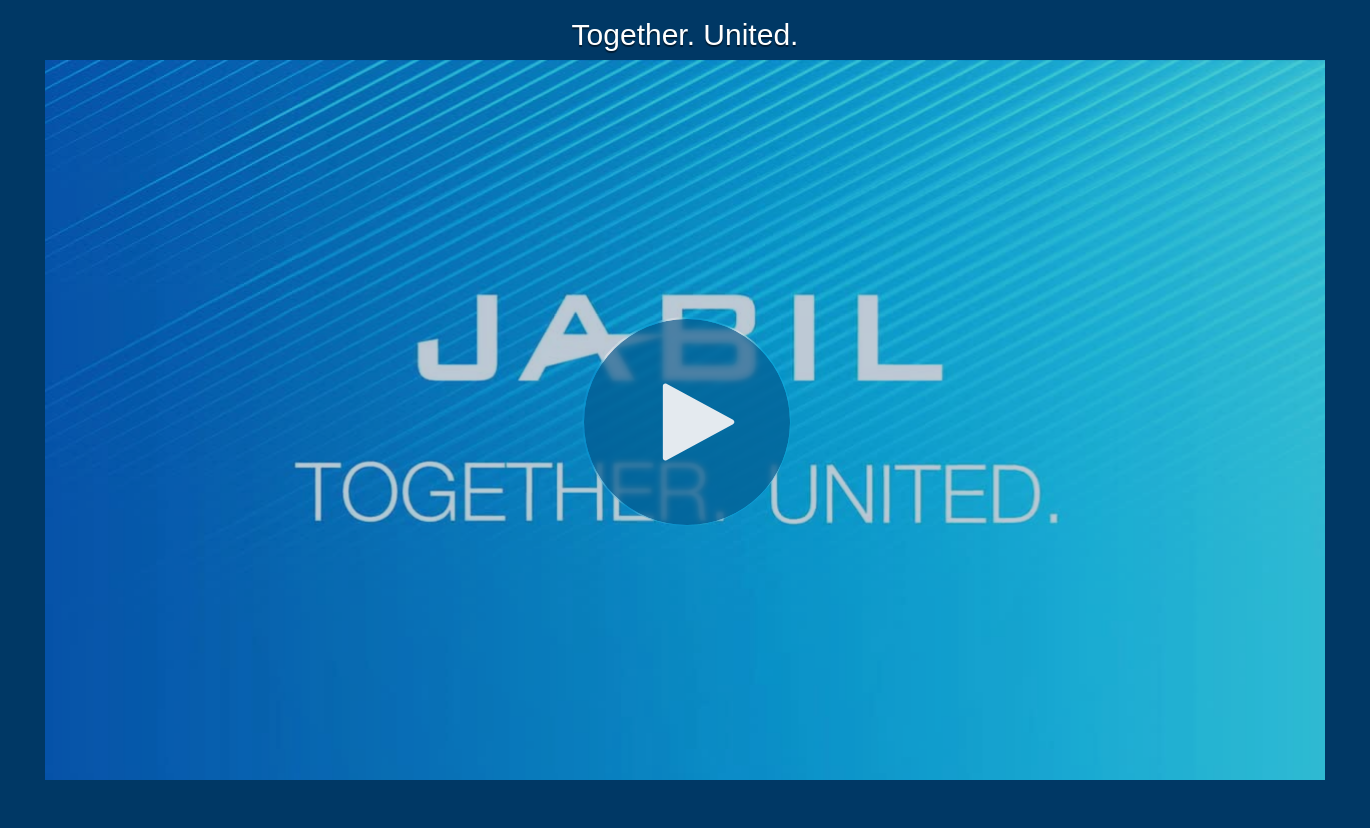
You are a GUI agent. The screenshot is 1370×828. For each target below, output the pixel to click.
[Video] (685, 420)
